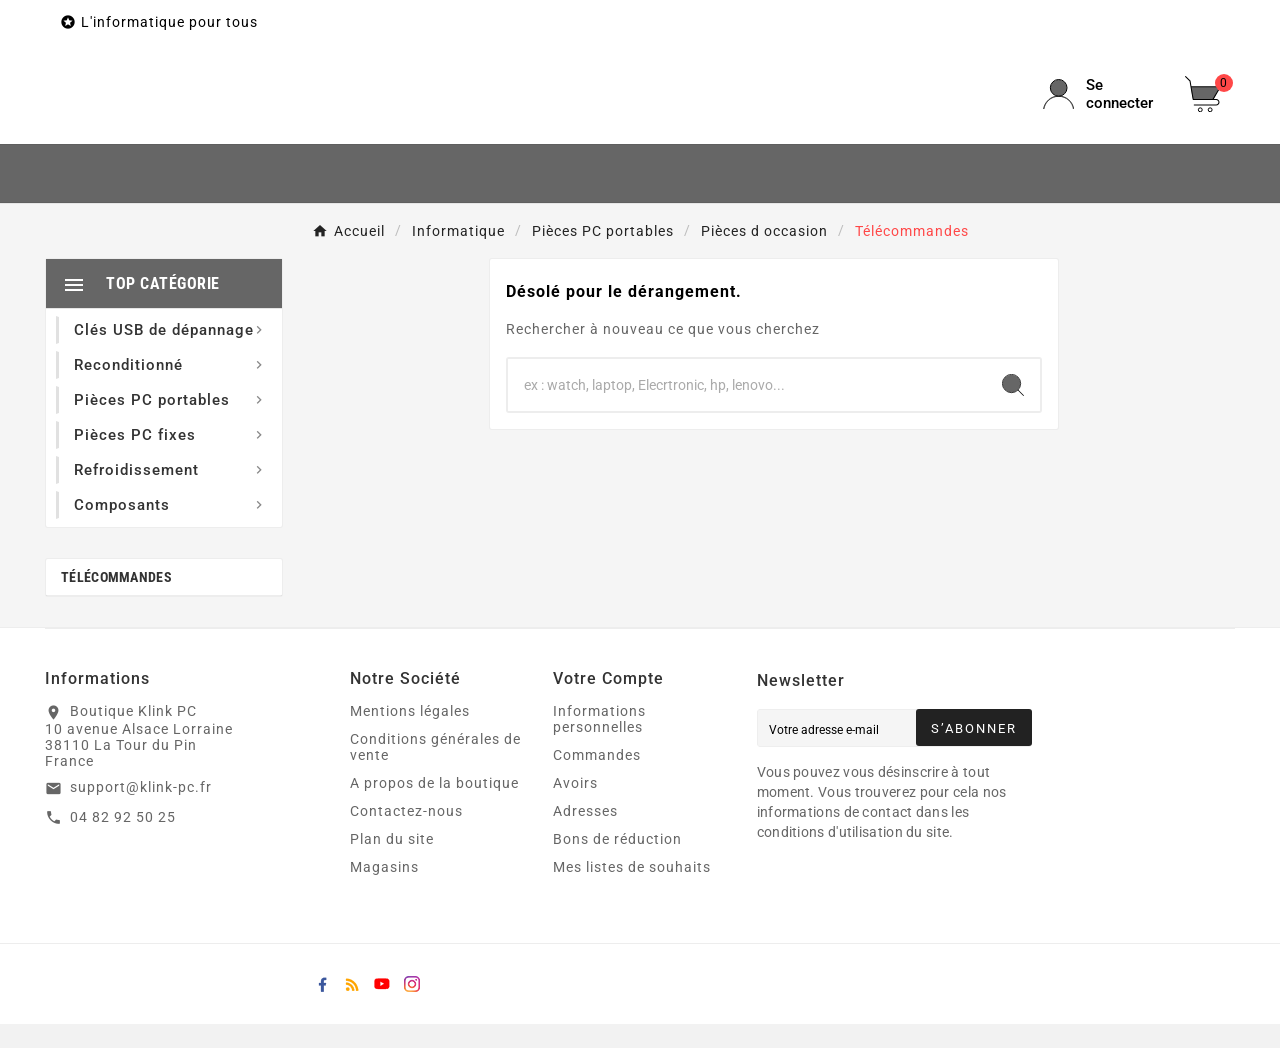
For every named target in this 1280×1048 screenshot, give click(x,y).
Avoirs (575, 807)
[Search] (1013, 408)
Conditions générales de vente (435, 771)
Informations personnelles (599, 743)
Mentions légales (410, 735)
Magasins (384, 891)
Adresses (585, 835)
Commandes (597, 779)
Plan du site (392, 863)
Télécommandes (116, 601)
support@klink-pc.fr (141, 810)
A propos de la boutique (434, 807)
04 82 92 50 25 (123, 840)
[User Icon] (1102, 106)
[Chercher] (747, 408)
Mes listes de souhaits (632, 891)
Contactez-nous (406, 835)
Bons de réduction (617, 863)
